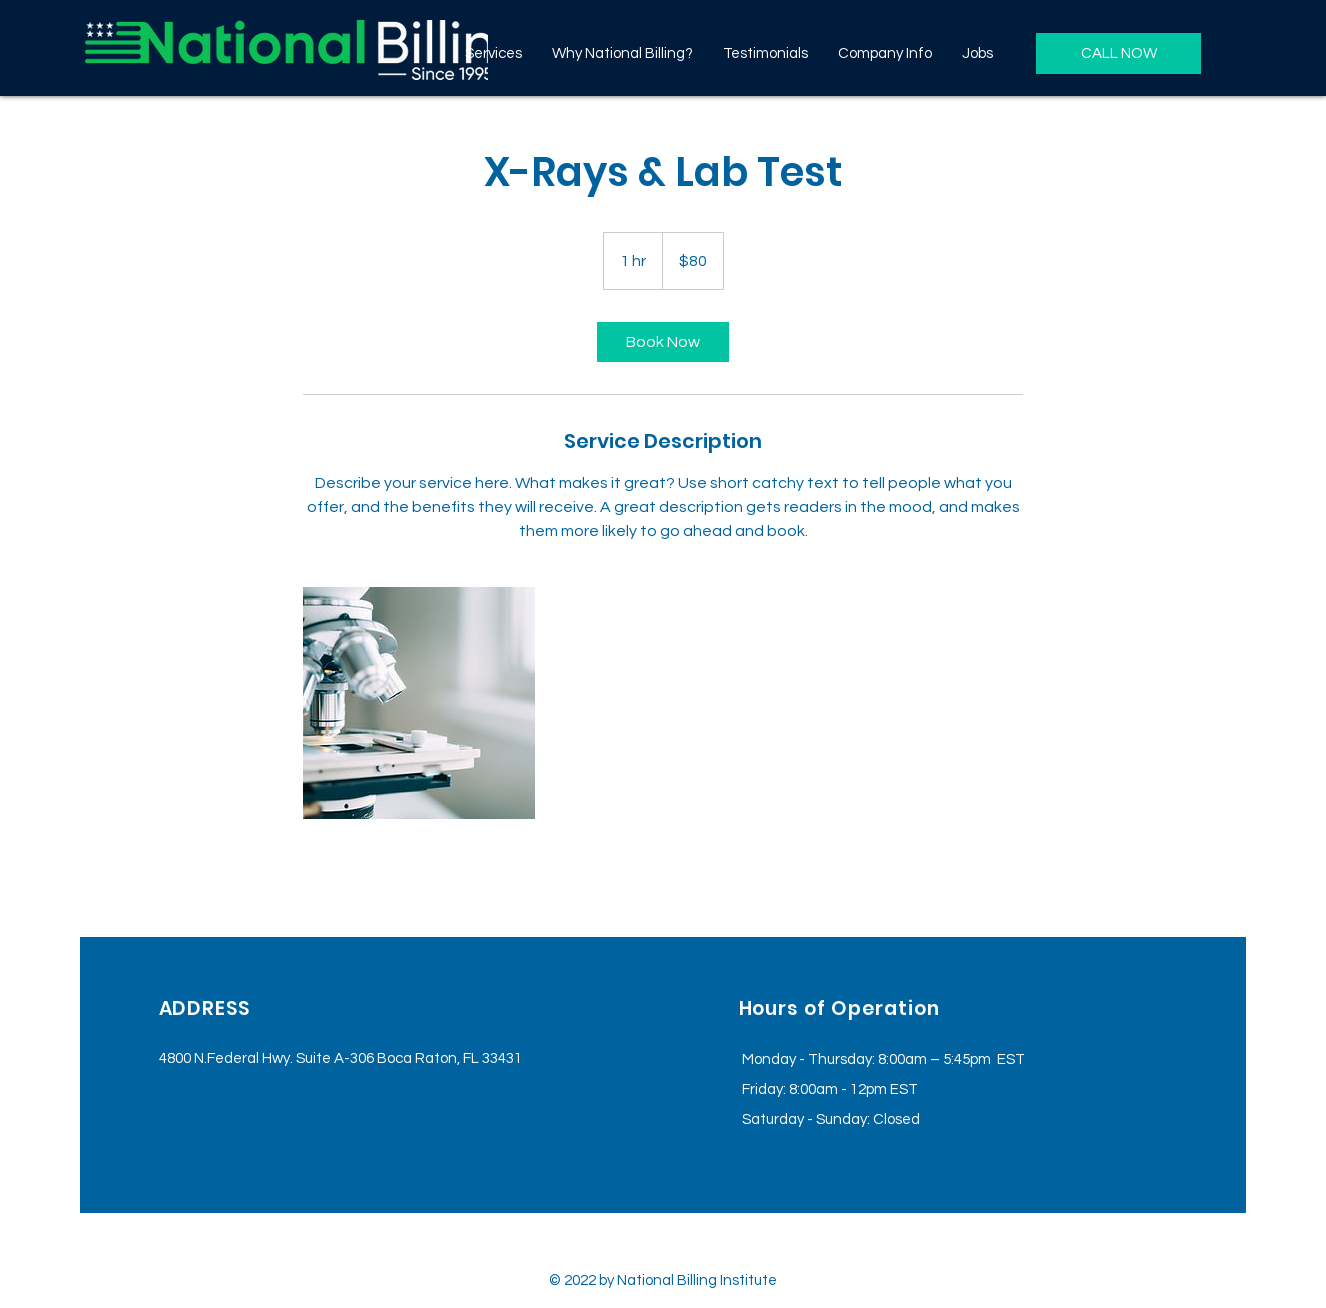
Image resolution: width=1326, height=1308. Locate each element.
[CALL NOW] (1118, 53)
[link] (663, 342)
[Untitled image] (419, 703)
